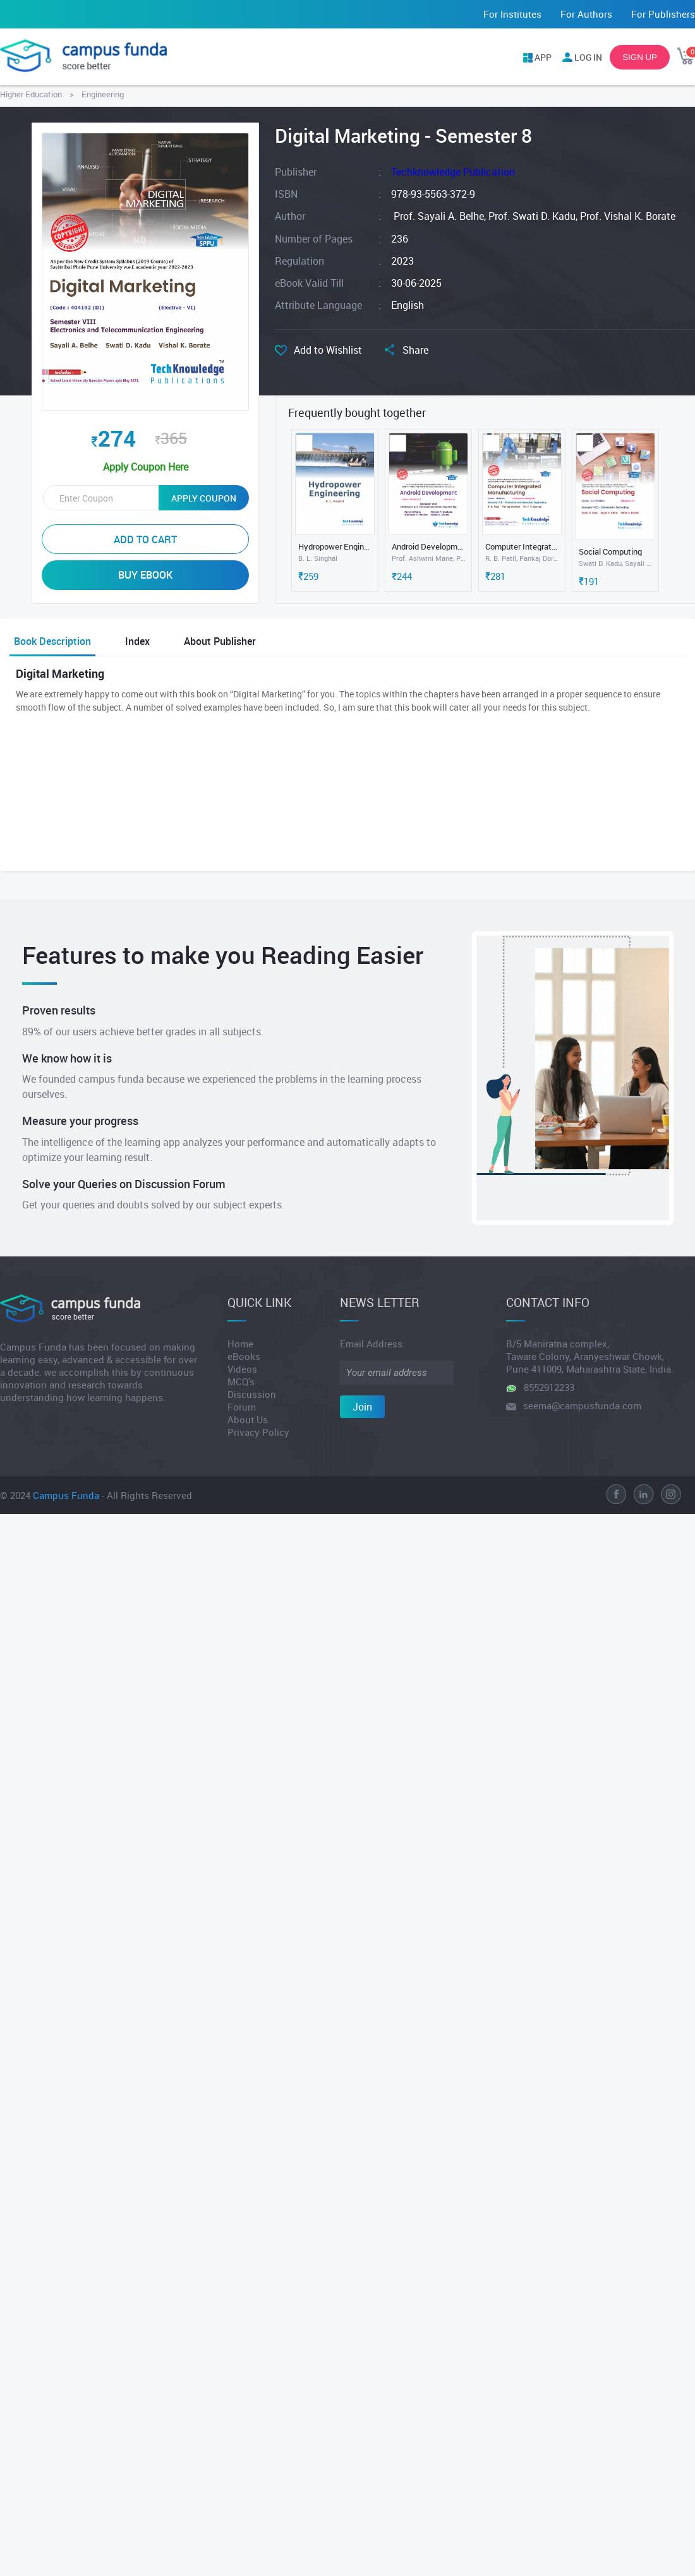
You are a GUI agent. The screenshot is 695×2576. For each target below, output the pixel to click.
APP (543, 57)
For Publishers (663, 14)
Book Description (52, 641)
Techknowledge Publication (453, 172)
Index (137, 641)
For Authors (586, 14)
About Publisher (220, 641)
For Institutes (512, 14)
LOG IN (588, 57)
